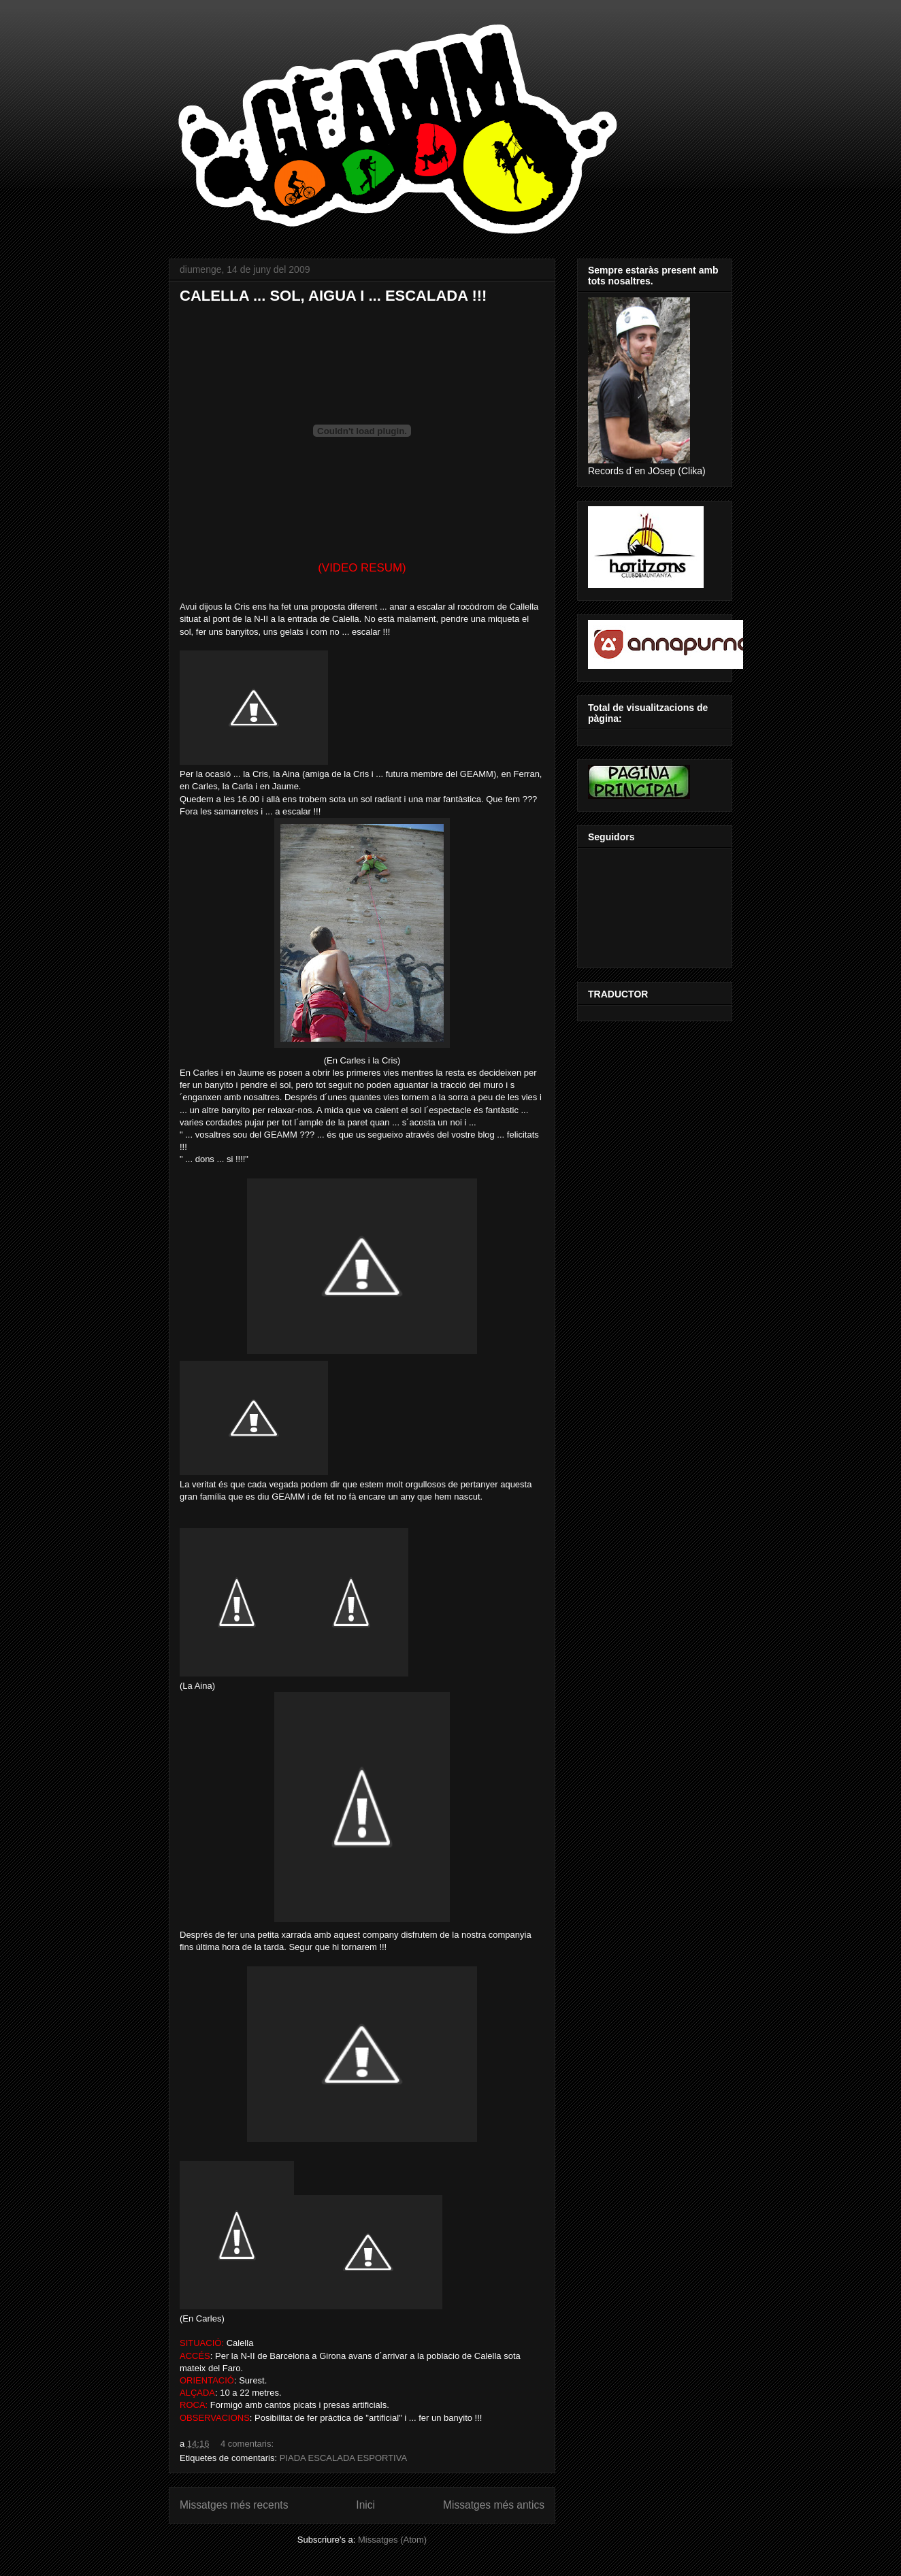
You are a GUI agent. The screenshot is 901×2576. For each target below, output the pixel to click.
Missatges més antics (493, 2505)
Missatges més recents (234, 2505)
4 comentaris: (248, 2444)
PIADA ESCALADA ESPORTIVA (343, 2458)
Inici (365, 2505)
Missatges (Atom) (392, 2539)
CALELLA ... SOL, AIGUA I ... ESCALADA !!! (333, 295)
